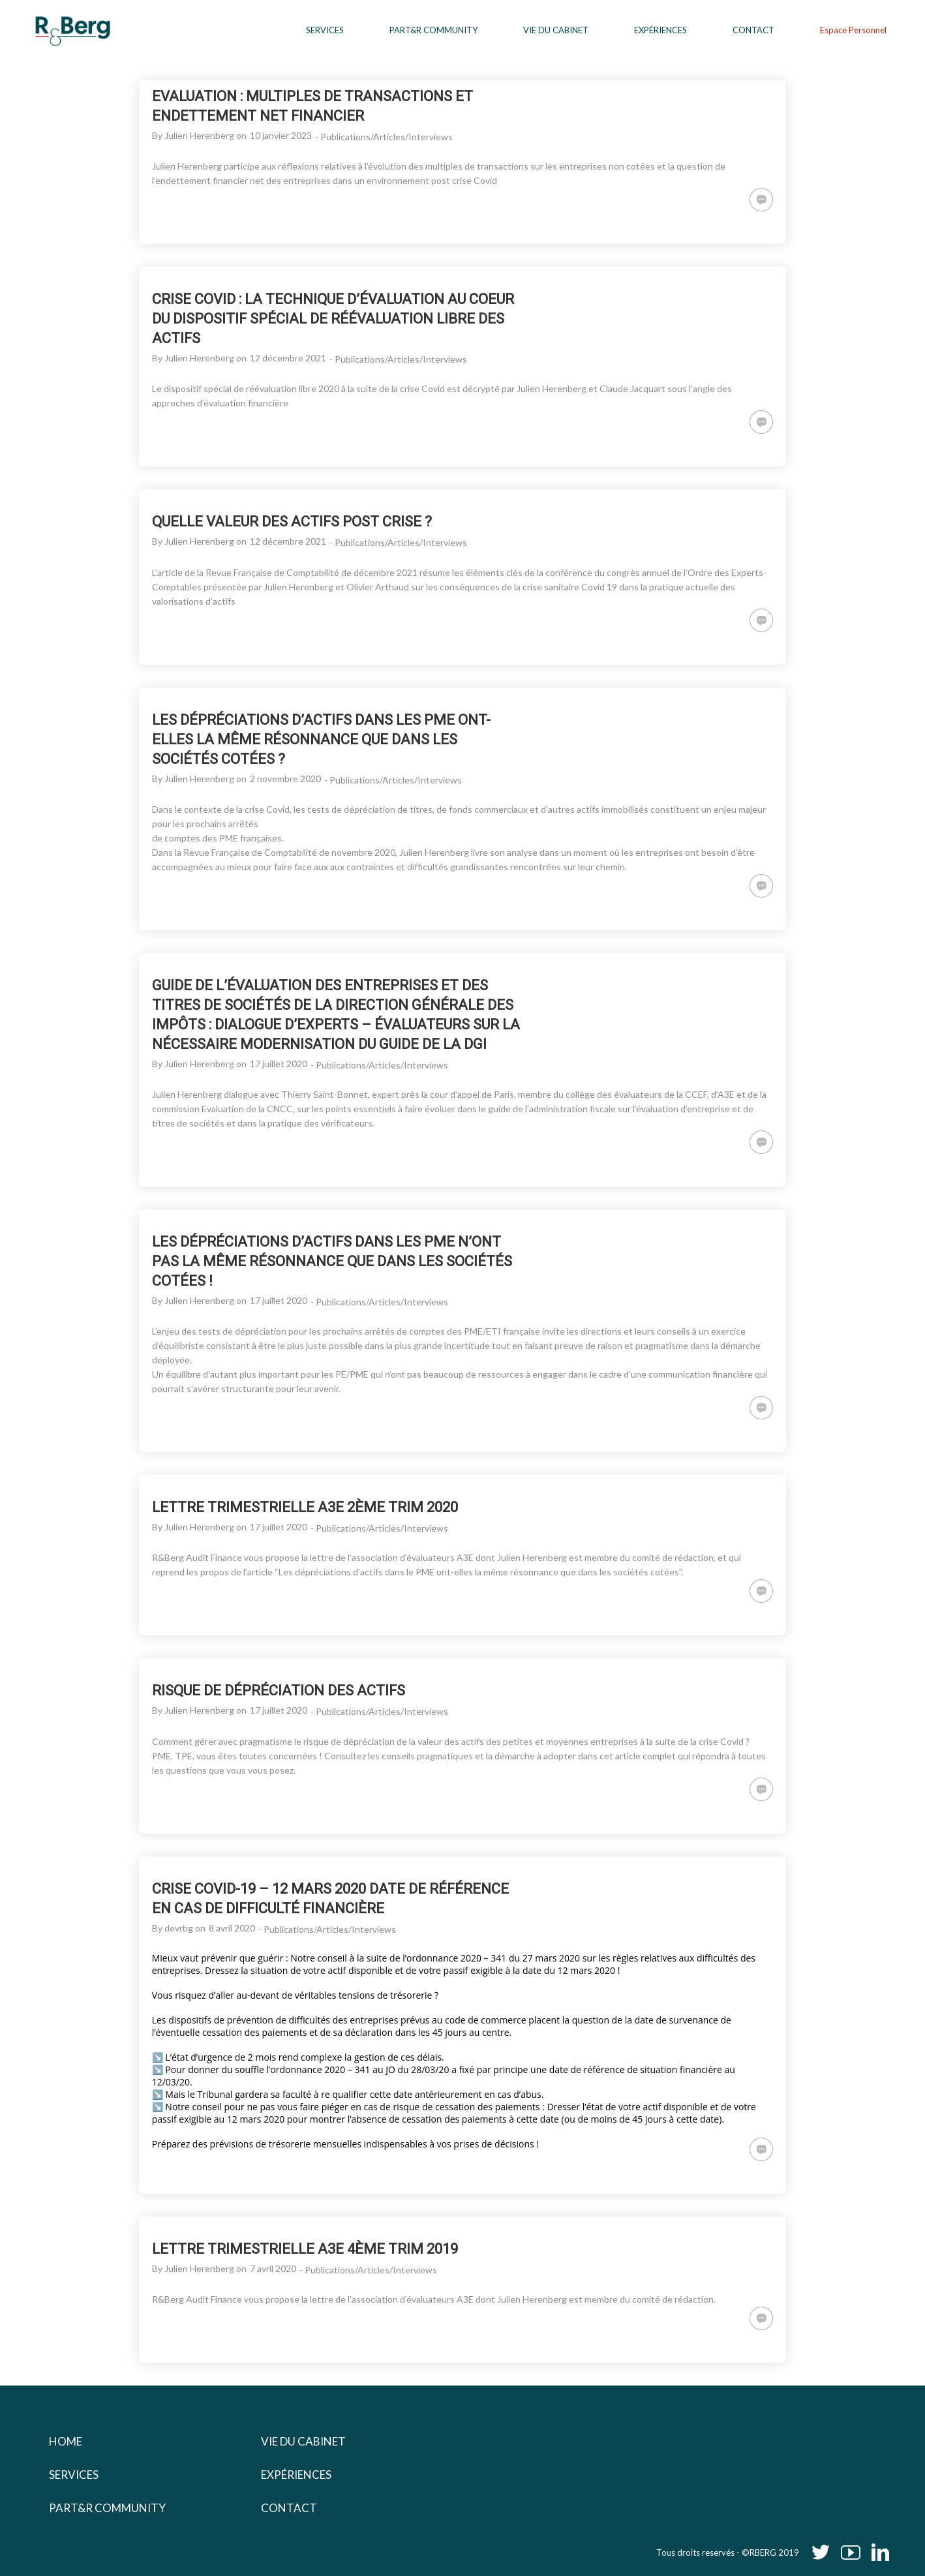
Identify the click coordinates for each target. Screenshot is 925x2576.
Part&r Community (107, 2508)
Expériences (296, 2474)
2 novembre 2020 (285, 778)
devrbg (178, 1927)
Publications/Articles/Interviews (386, 136)
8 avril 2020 (232, 1927)
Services (74, 2474)
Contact (289, 2508)
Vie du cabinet (303, 2441)
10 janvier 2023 (281, 135)
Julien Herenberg (199, 135)
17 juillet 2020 (278, 1063)
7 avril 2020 (273, 2268)
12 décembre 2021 (288, 357)
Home (65, 2441)
